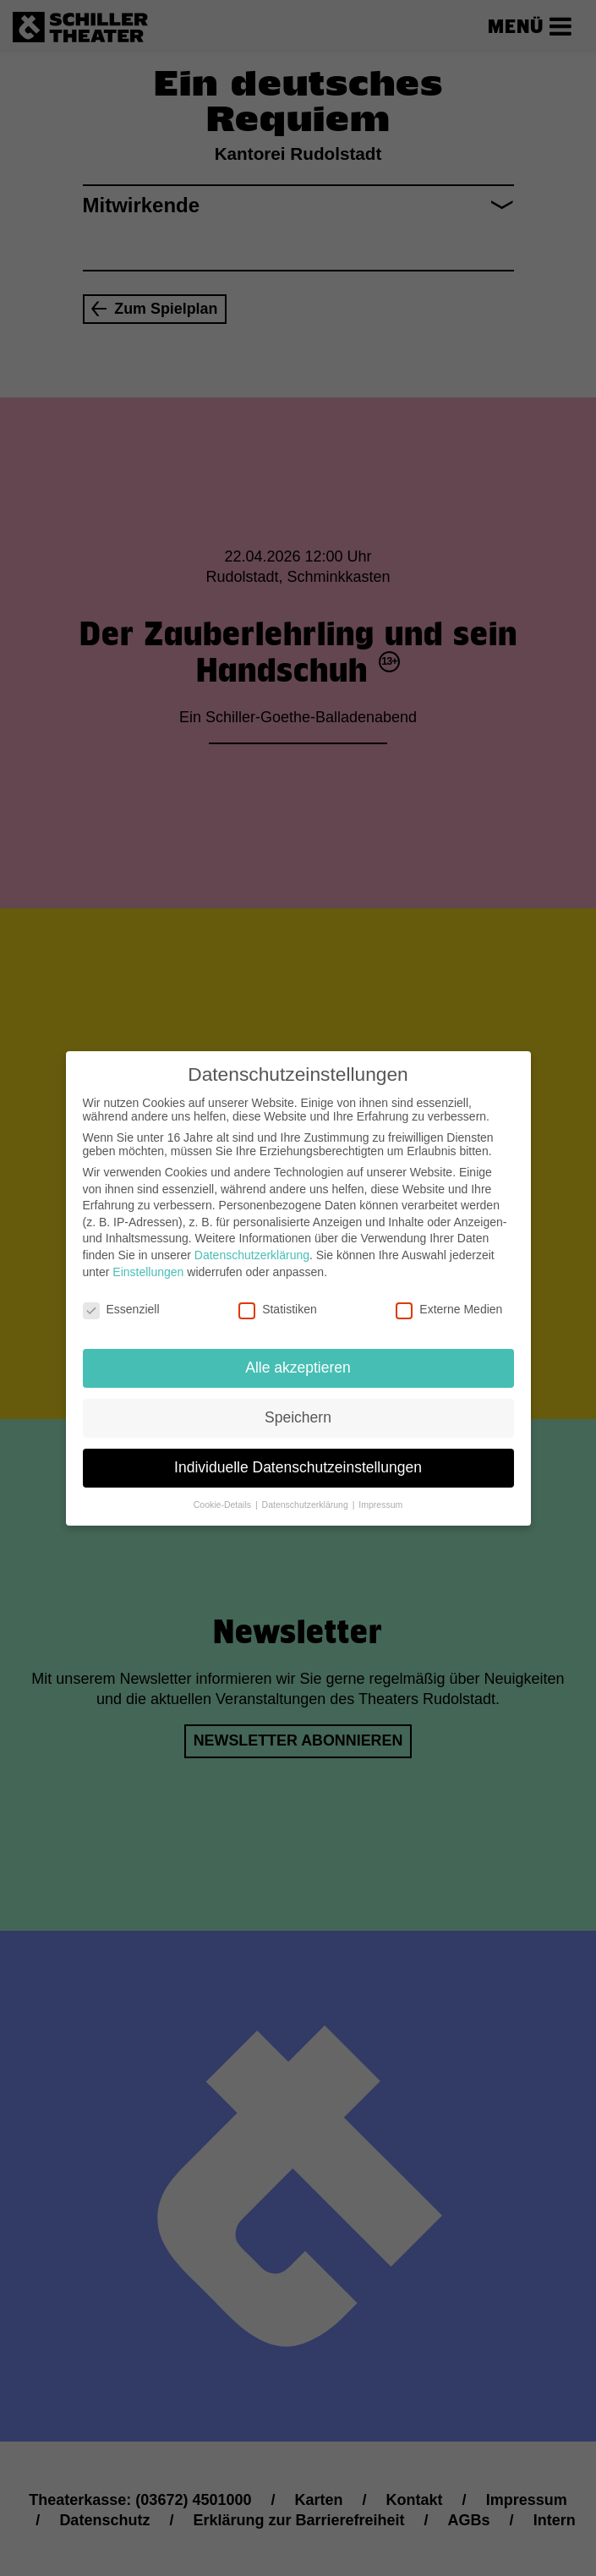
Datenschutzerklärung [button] (306, 1488)
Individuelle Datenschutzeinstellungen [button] (298, 1451)
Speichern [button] (298, 1401)
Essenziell (121, 1293)
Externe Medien (449, 1293)
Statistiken (277, 1293)
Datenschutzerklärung (251, 1239)
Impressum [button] (380, 1488)
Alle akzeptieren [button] (298, 1351)
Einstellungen (147, 1255)
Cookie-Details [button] (224, 1488)
